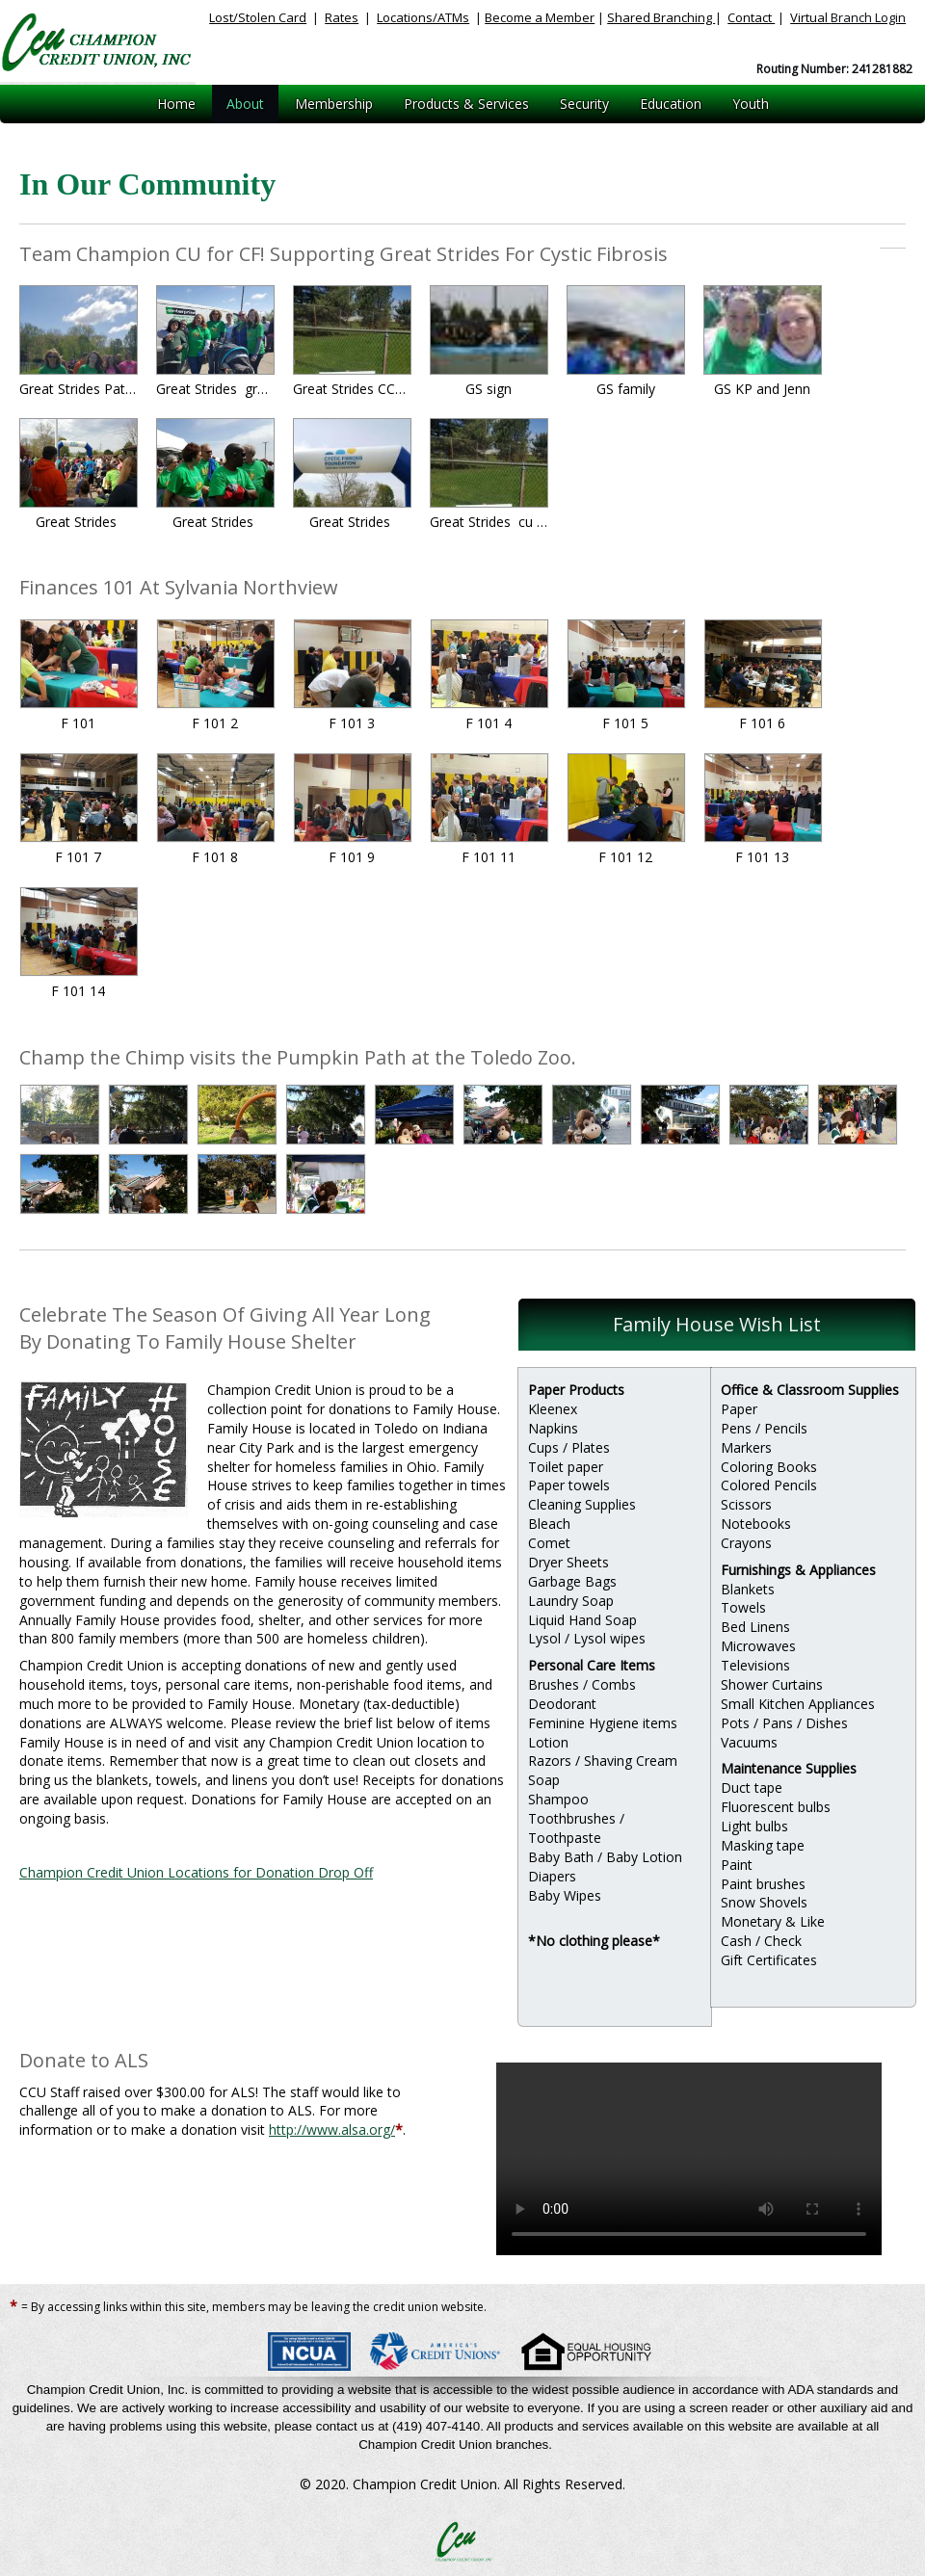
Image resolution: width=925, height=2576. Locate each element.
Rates (341, 17)
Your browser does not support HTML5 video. (689, 2159)
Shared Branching (661, 17)
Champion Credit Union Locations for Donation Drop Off (196, 1872)
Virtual (848, 17)
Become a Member (540, 17)
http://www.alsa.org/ (332, 2129)
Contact (751, 17)
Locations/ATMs (423, 17)
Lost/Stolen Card (257, 17)
